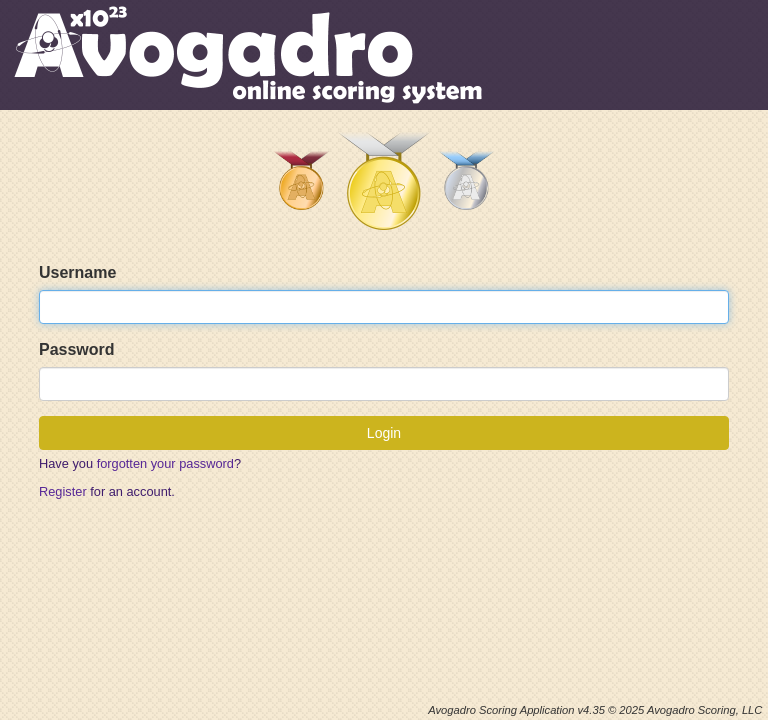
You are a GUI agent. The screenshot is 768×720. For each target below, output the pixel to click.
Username (77, 272)
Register (63, 491)
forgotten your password (165, 463)
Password (77, 349)
